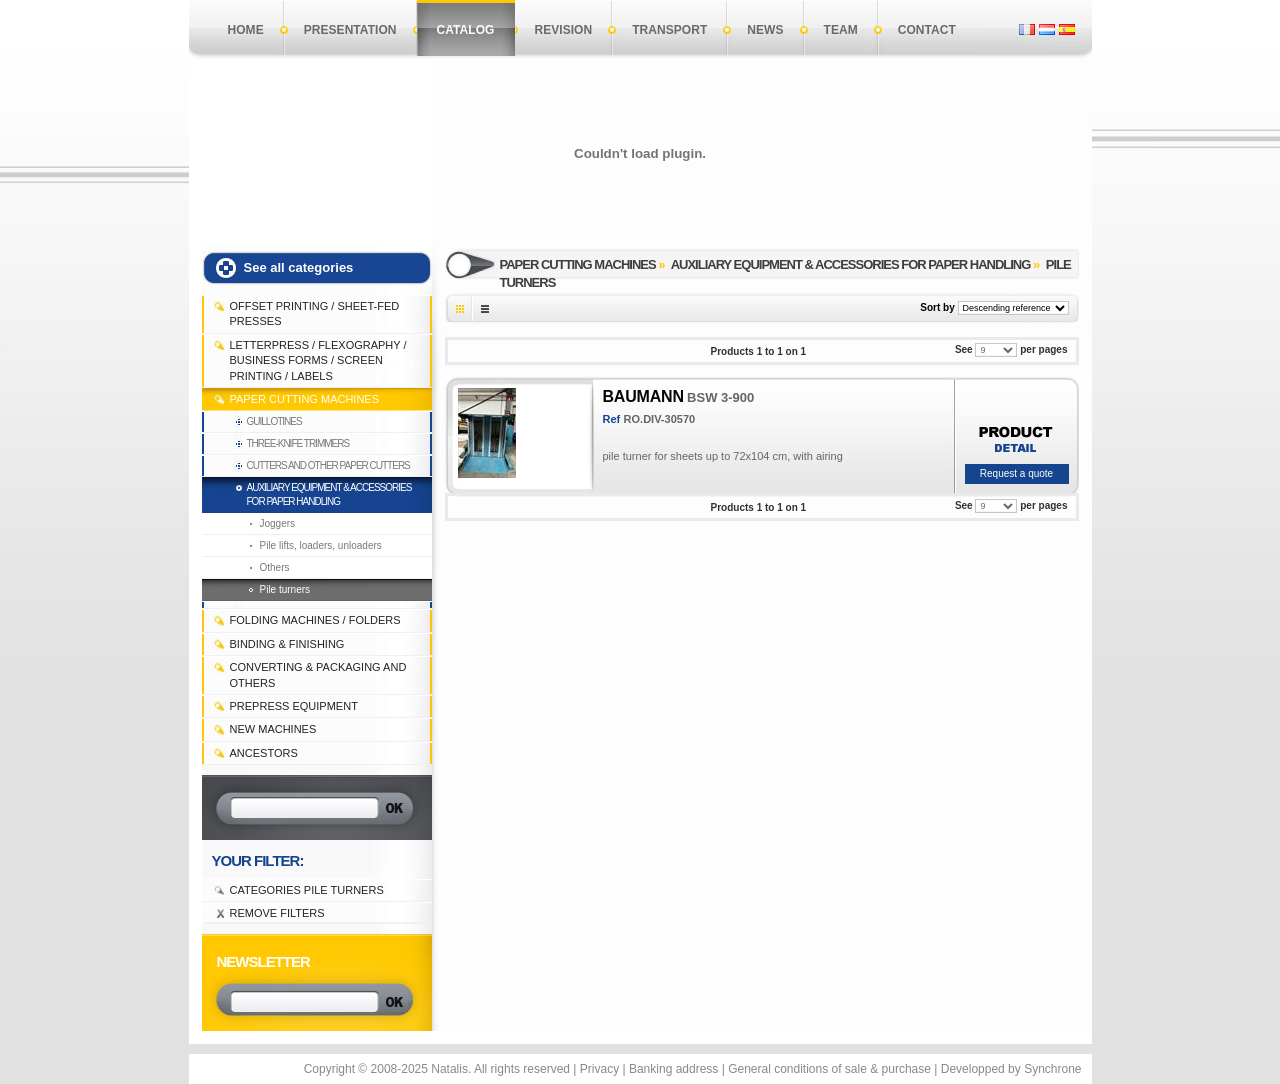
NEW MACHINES (273, 729)
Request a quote (1016, 473)
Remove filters (277, 913)
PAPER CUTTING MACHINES (305, 399)
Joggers (278, 523)
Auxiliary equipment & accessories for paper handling (329, 494)
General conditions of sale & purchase (829, 1069)
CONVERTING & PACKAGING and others (318, 674)
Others (275, 567)
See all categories (299, 267)
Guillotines (274, 421)
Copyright (329, 1069)
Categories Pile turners (307, 890)
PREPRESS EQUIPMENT (294, 706)
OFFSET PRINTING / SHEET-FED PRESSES (315, 313)
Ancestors (264, 753)
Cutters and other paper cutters (328, 465)
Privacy (599, 1069)
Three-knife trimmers (298, 443)
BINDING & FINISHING (287, 644)
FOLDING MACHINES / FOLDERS (315, 620)
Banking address (673, 1069)
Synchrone (1052, 1069)
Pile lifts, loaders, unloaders (321, 545)
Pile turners (285, 589)
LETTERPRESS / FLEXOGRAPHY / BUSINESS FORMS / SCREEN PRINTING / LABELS (318, 360)
